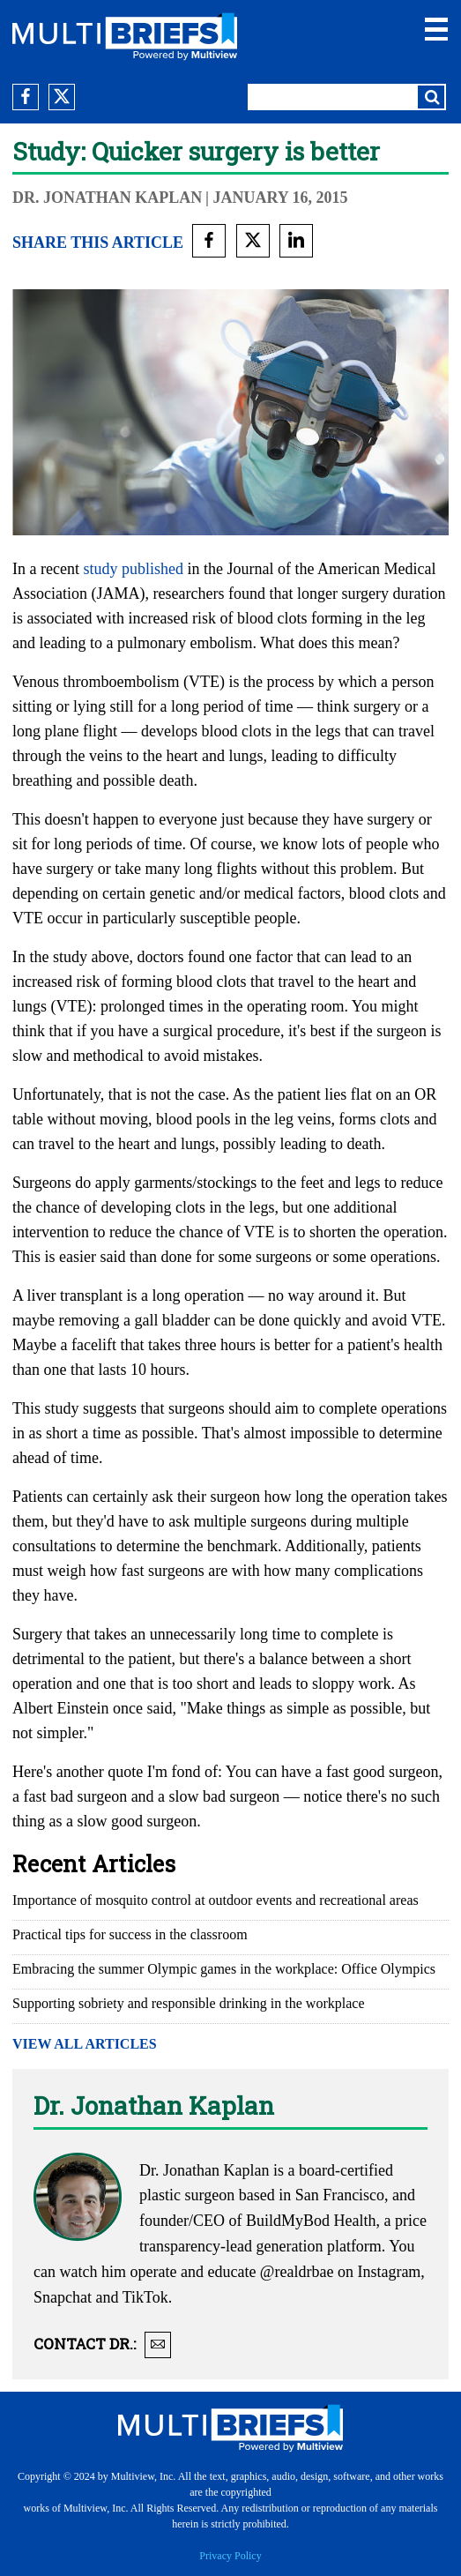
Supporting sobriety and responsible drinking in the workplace (188, 2003)
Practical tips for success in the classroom (130, 1934)
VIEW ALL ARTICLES (84, 2043)
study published (133, 569)
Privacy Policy (230, 2556)
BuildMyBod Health (311, 2220)
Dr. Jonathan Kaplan (107, 197)
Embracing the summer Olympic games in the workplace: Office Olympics (223, 1968)
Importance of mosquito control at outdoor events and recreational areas (215, 1900)
